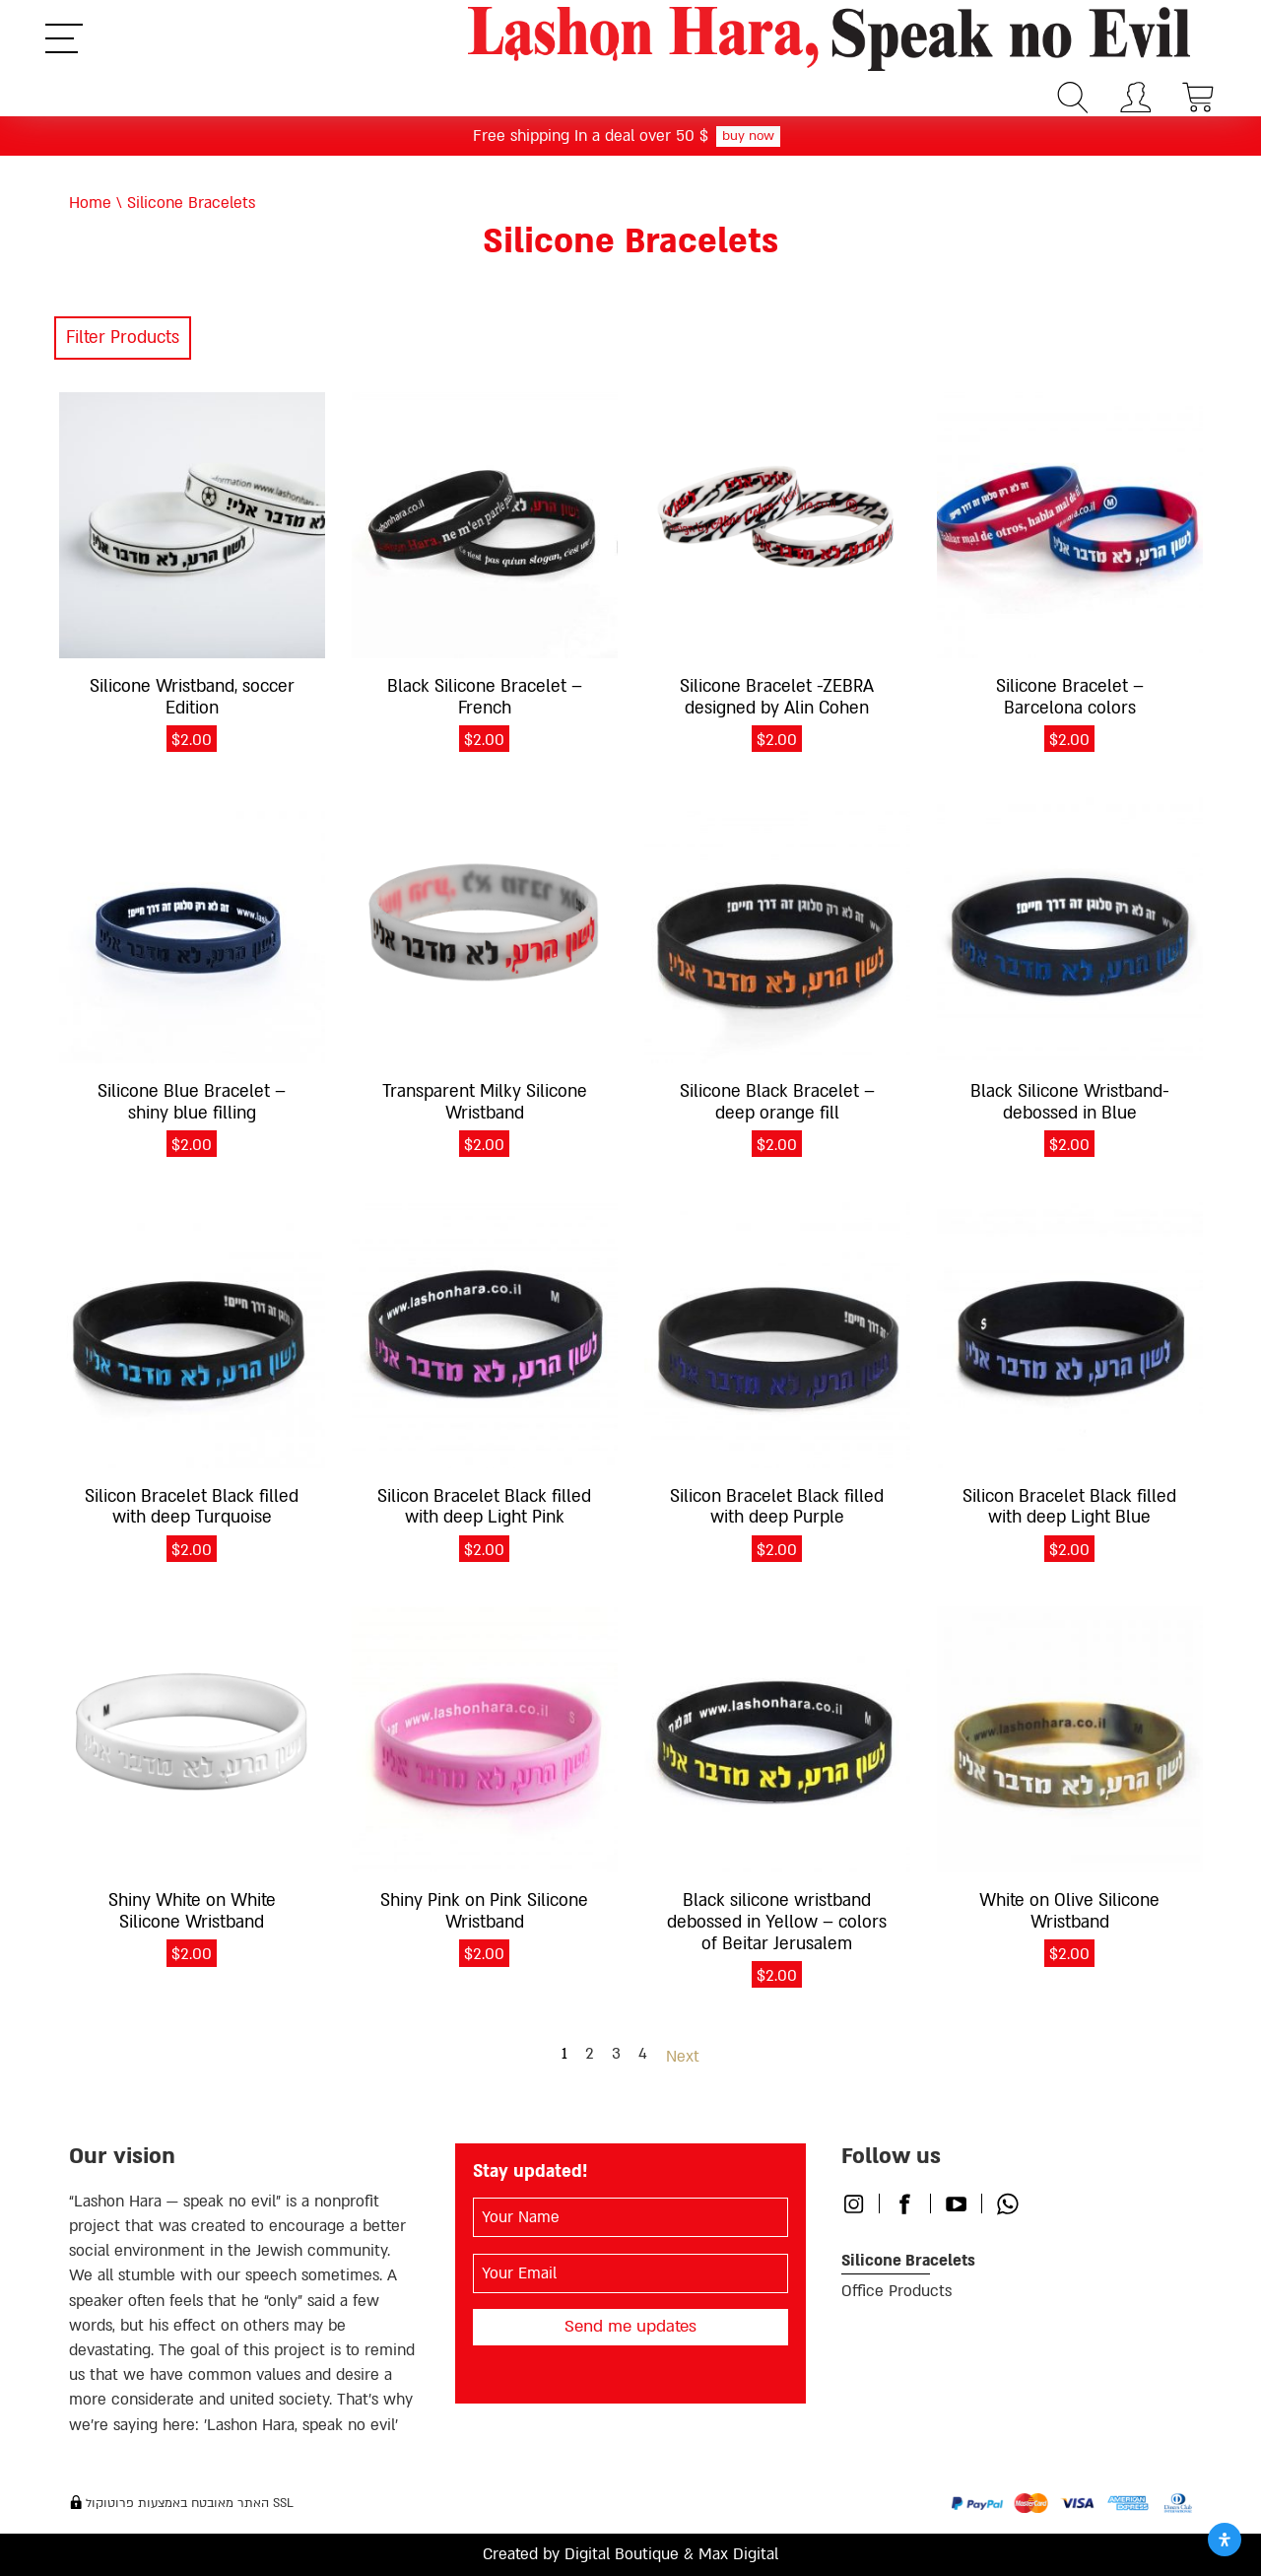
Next (682, 2057)
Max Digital (738, 2554)
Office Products (896, 2291)
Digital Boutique (621, 2554)
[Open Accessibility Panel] (1224, 2539)
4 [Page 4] (642, 2054)
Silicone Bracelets (908, 2260)
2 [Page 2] (589, 2054)
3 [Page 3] (616, 2054)
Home (90, 203)
